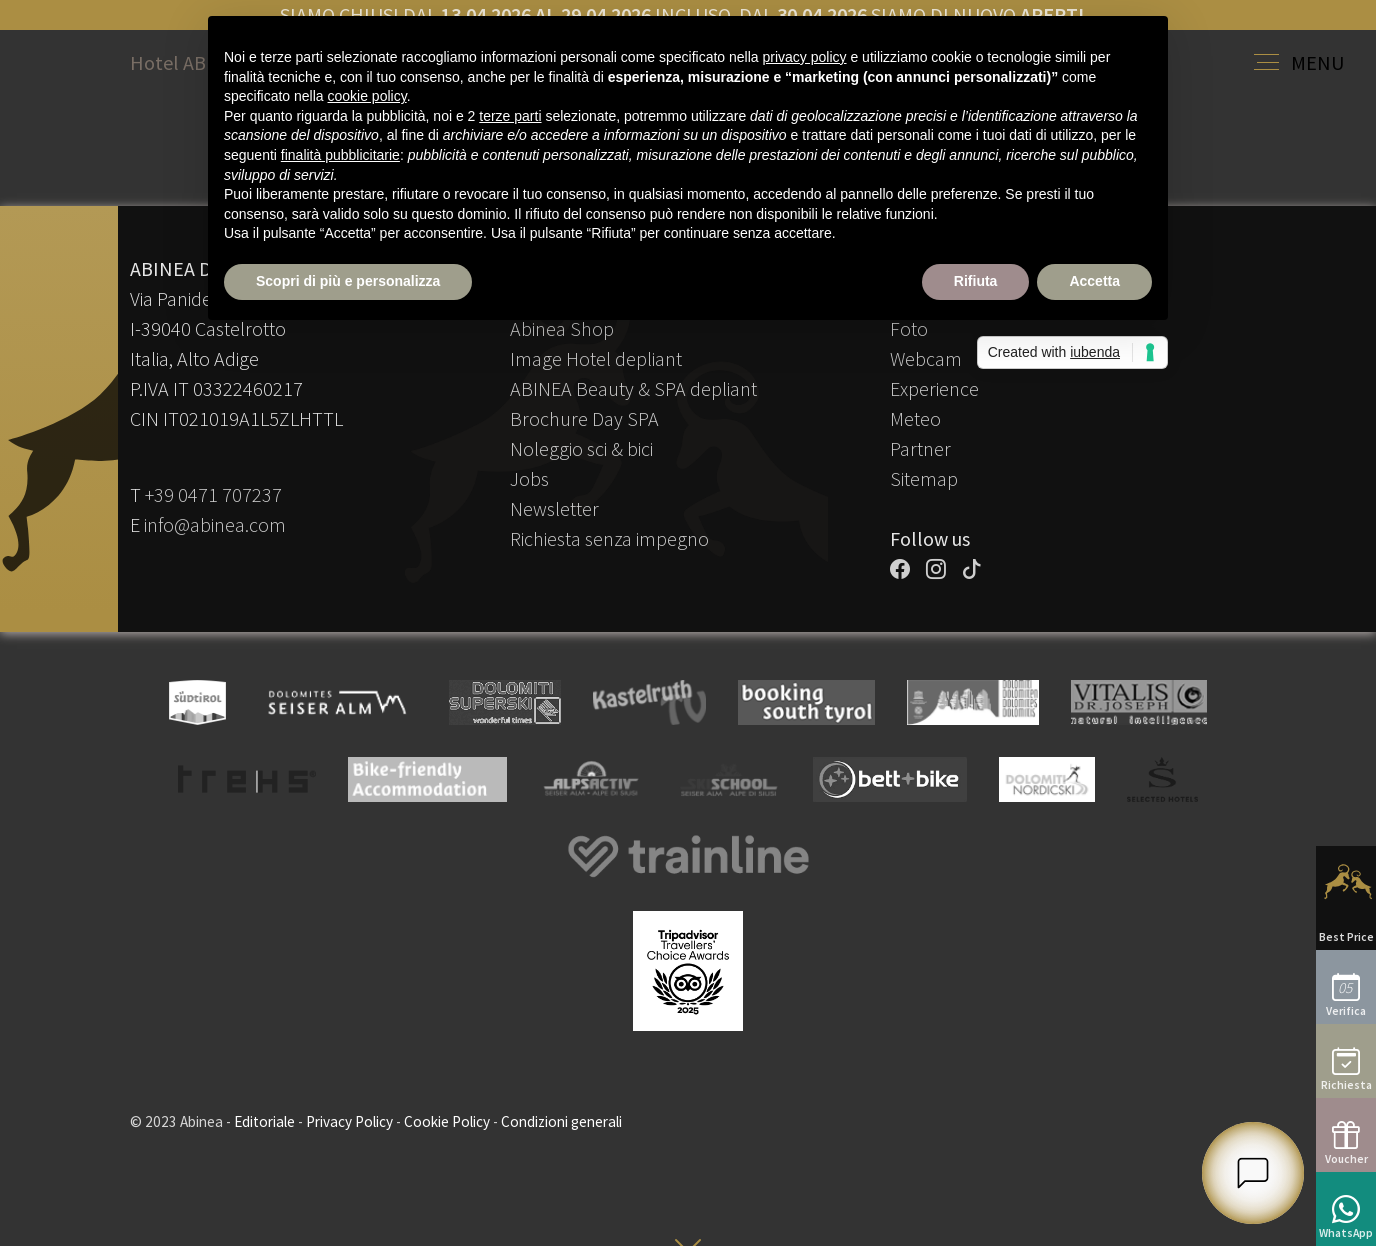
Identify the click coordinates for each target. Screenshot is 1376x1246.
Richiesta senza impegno (609, 538)
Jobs (529, 478)
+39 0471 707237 (213, 494)
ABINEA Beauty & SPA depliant (633, 388)
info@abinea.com (215, 524)
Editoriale (264, 1121)
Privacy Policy (349, 1121)
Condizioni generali (561, 1121)
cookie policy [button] (367, 96)
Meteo (915, 418)
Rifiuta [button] (976, 281)
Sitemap (924, 478)
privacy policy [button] (805, 57)
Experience (934, 388)
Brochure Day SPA (584, 418)
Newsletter (554, 508)
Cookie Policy (447, 1121)
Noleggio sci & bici (581, 448)
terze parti (510, 116)
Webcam (926, 358)
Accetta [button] (1094, 281)
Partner (920, 448)
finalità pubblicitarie (340, 155)
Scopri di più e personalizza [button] (348, 281)
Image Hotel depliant (596, 358)
